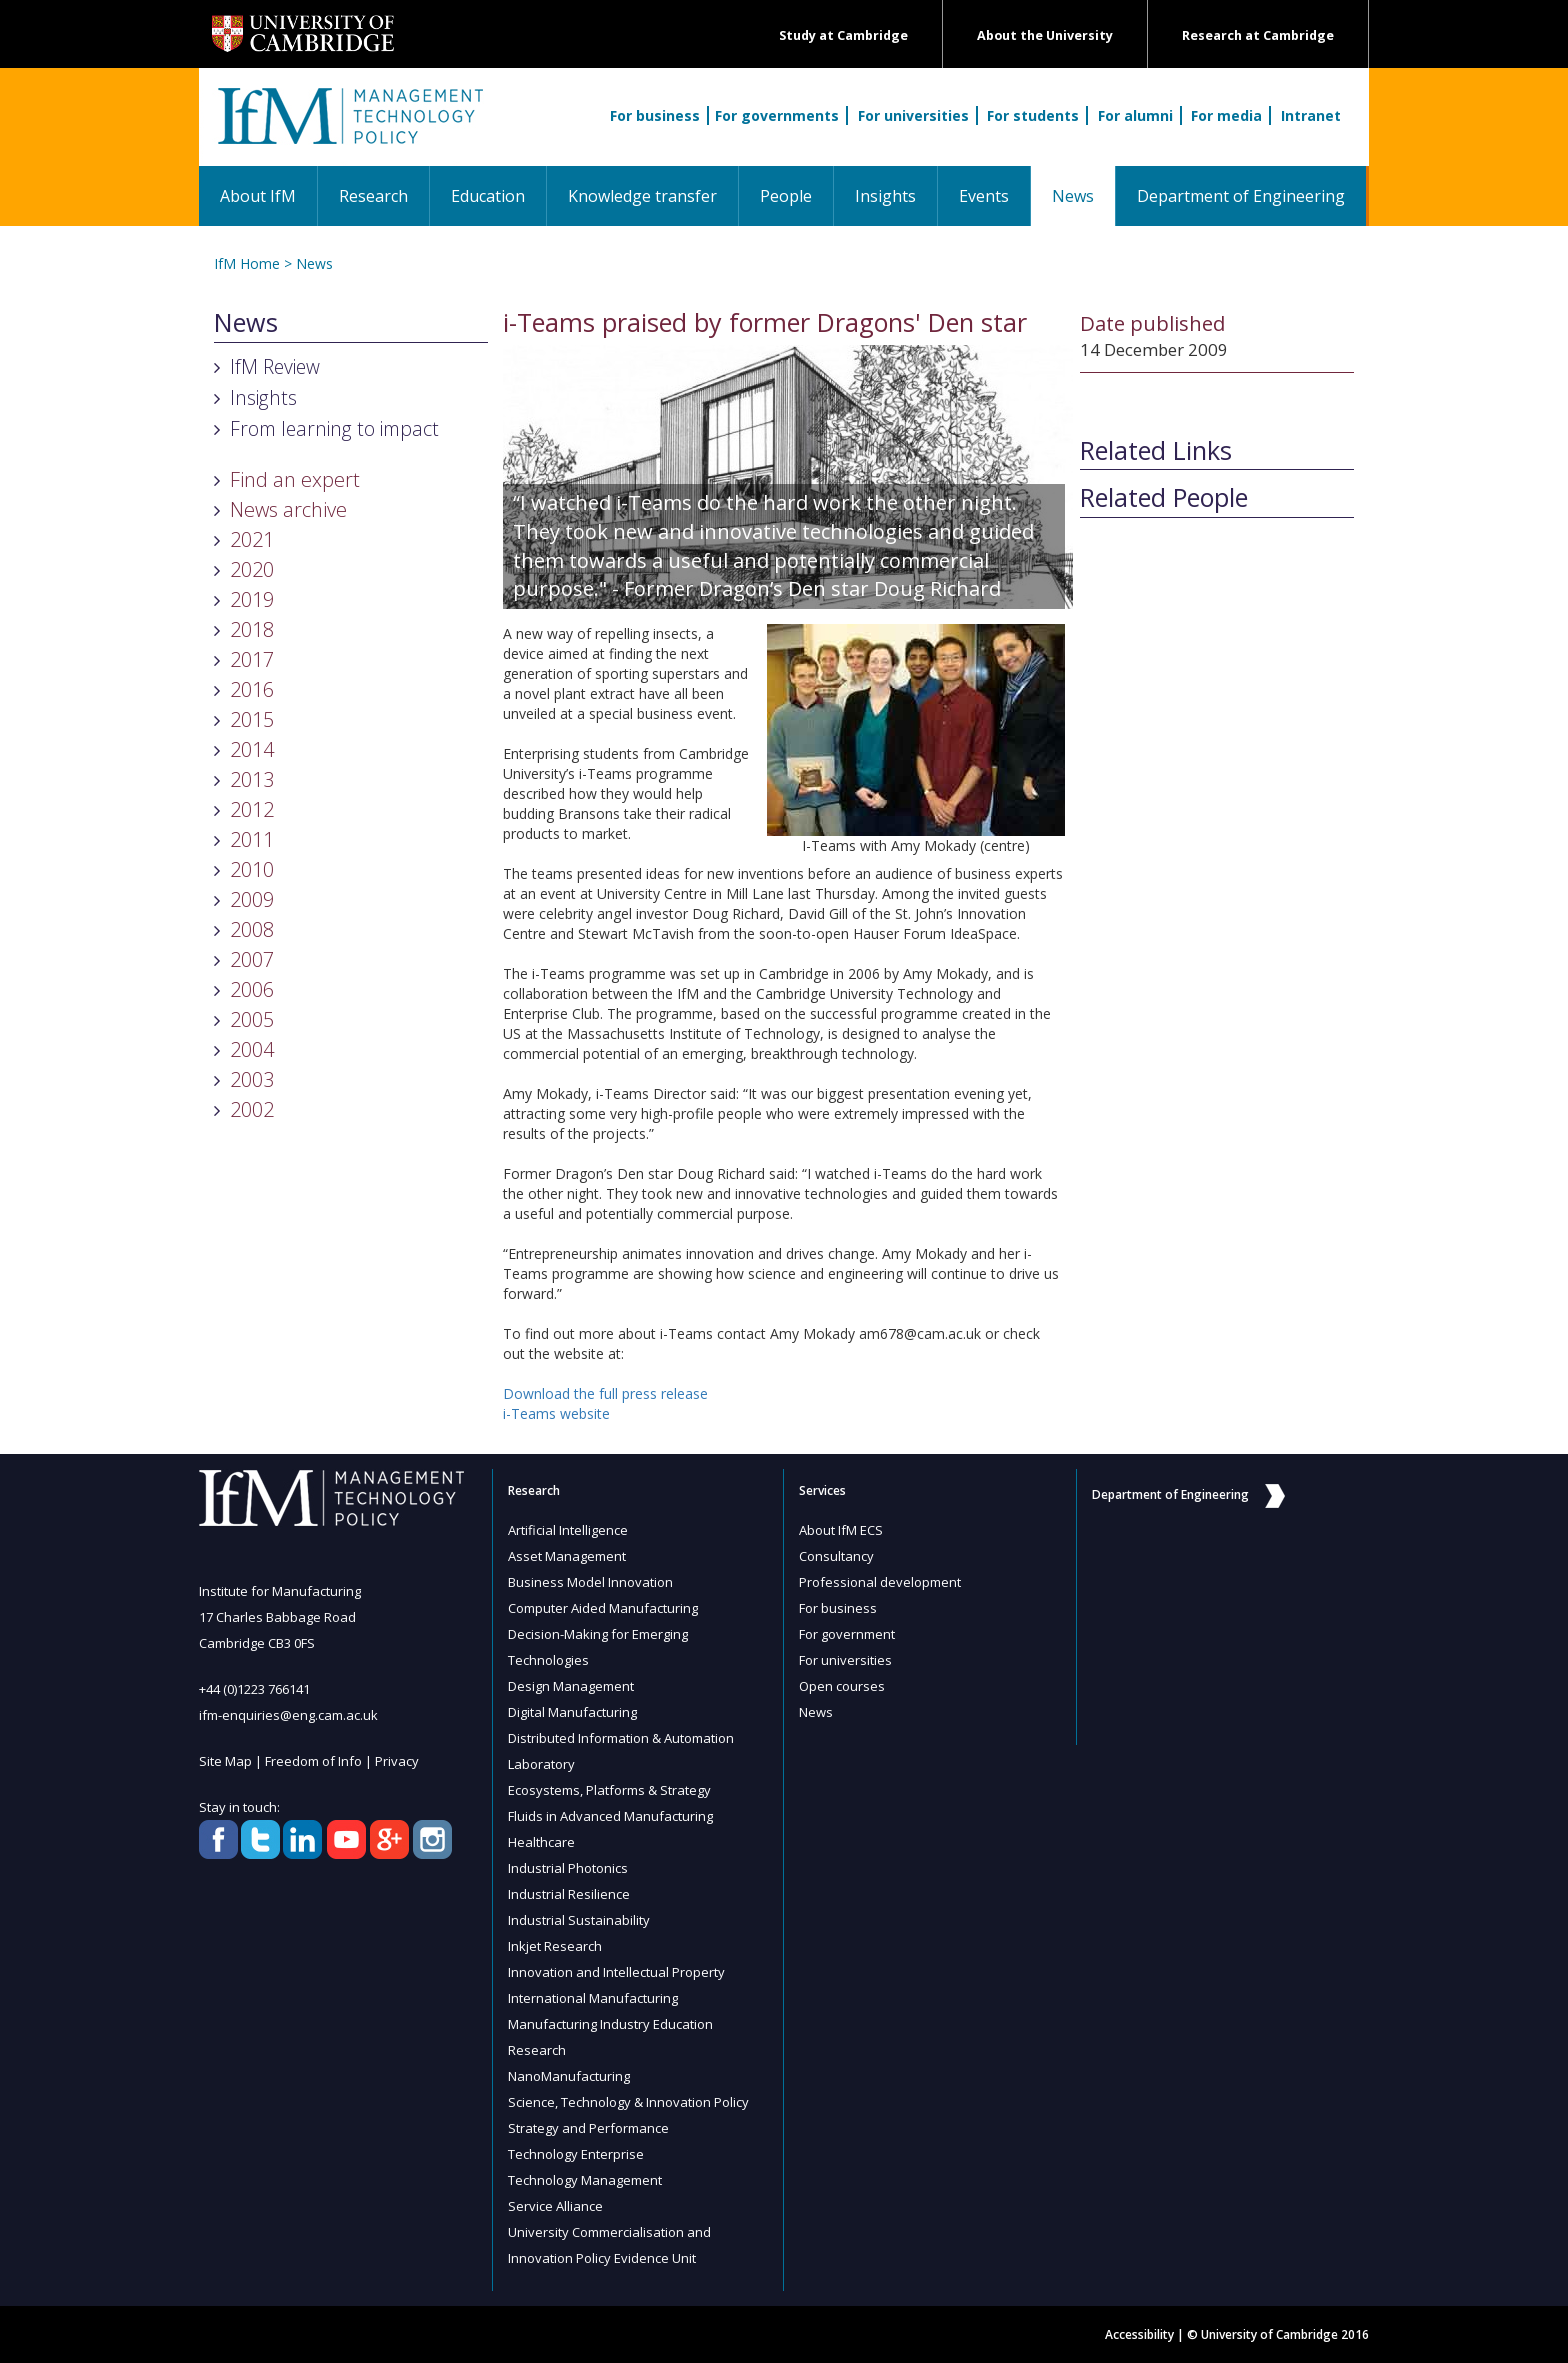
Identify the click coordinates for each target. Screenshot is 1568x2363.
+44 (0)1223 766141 (254, 1689)
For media (1226, 115)
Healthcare (541, 1842)
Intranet (1311, 115)
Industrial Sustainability (579, 1920)
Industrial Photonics (568, 1868)
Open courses (842, 1686)
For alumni (1135, 115)
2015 (252, 719)
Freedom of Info (313, 1761)
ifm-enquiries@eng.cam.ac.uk (288, 1715)
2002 (252, 1109)
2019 (252, 599)
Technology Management (585, 2180)
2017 (252, 659)
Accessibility (1139, 2334)
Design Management (571, 1686)
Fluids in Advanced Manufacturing (610, 1816)
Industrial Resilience (569, 1894)
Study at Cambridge (843, 35)
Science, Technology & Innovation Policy (628, 2102)
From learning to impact (334, 428)
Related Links (1156, 451)
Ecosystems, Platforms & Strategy (609, 1790)
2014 (252, 749)
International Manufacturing (593, 1998)
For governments (777, 115)
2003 (252, 1079)
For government (847, 1634)
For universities (913, 115)
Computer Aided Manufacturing (603, 1608)
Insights (885, 196)
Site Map (225, 1761)
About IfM (258, 196)
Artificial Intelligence (568, 1530)
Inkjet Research (555, 1946)
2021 (252, 539)
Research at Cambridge (1258, 35)
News (1083, 195)
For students (1033, 115)
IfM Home (247, 263)
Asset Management (567, 1556)
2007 (252, 959)
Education (488, 196)
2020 (252, 569)
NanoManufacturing (569, 2076)
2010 (252, 869)
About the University (1045, 35)
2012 (252, 809)
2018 (252, 629)
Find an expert (295, 479)
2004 (252, 1049)
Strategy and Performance (588, 2128)
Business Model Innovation (590, 1582)
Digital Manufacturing (572, 1712)
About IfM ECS (841, 1530)
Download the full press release (605, 1393)
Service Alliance (555, 2206)
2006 (252, 989)
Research (373, 196)
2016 (252, 689)
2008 (252, 929)
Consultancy (836, 1556)
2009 (252, 899)
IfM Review (275, 366)
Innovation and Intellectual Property (616, 1972)
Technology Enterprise (576, 2154)
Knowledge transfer (642, 196)
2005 (252, 1019)
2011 (252, 839)
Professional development (880, 1582)
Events (984, 196)
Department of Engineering (1241, 196)
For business (655, 115)
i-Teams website (556, 1413)
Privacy (397, 1761)
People (786, 196)
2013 (252, 779)
